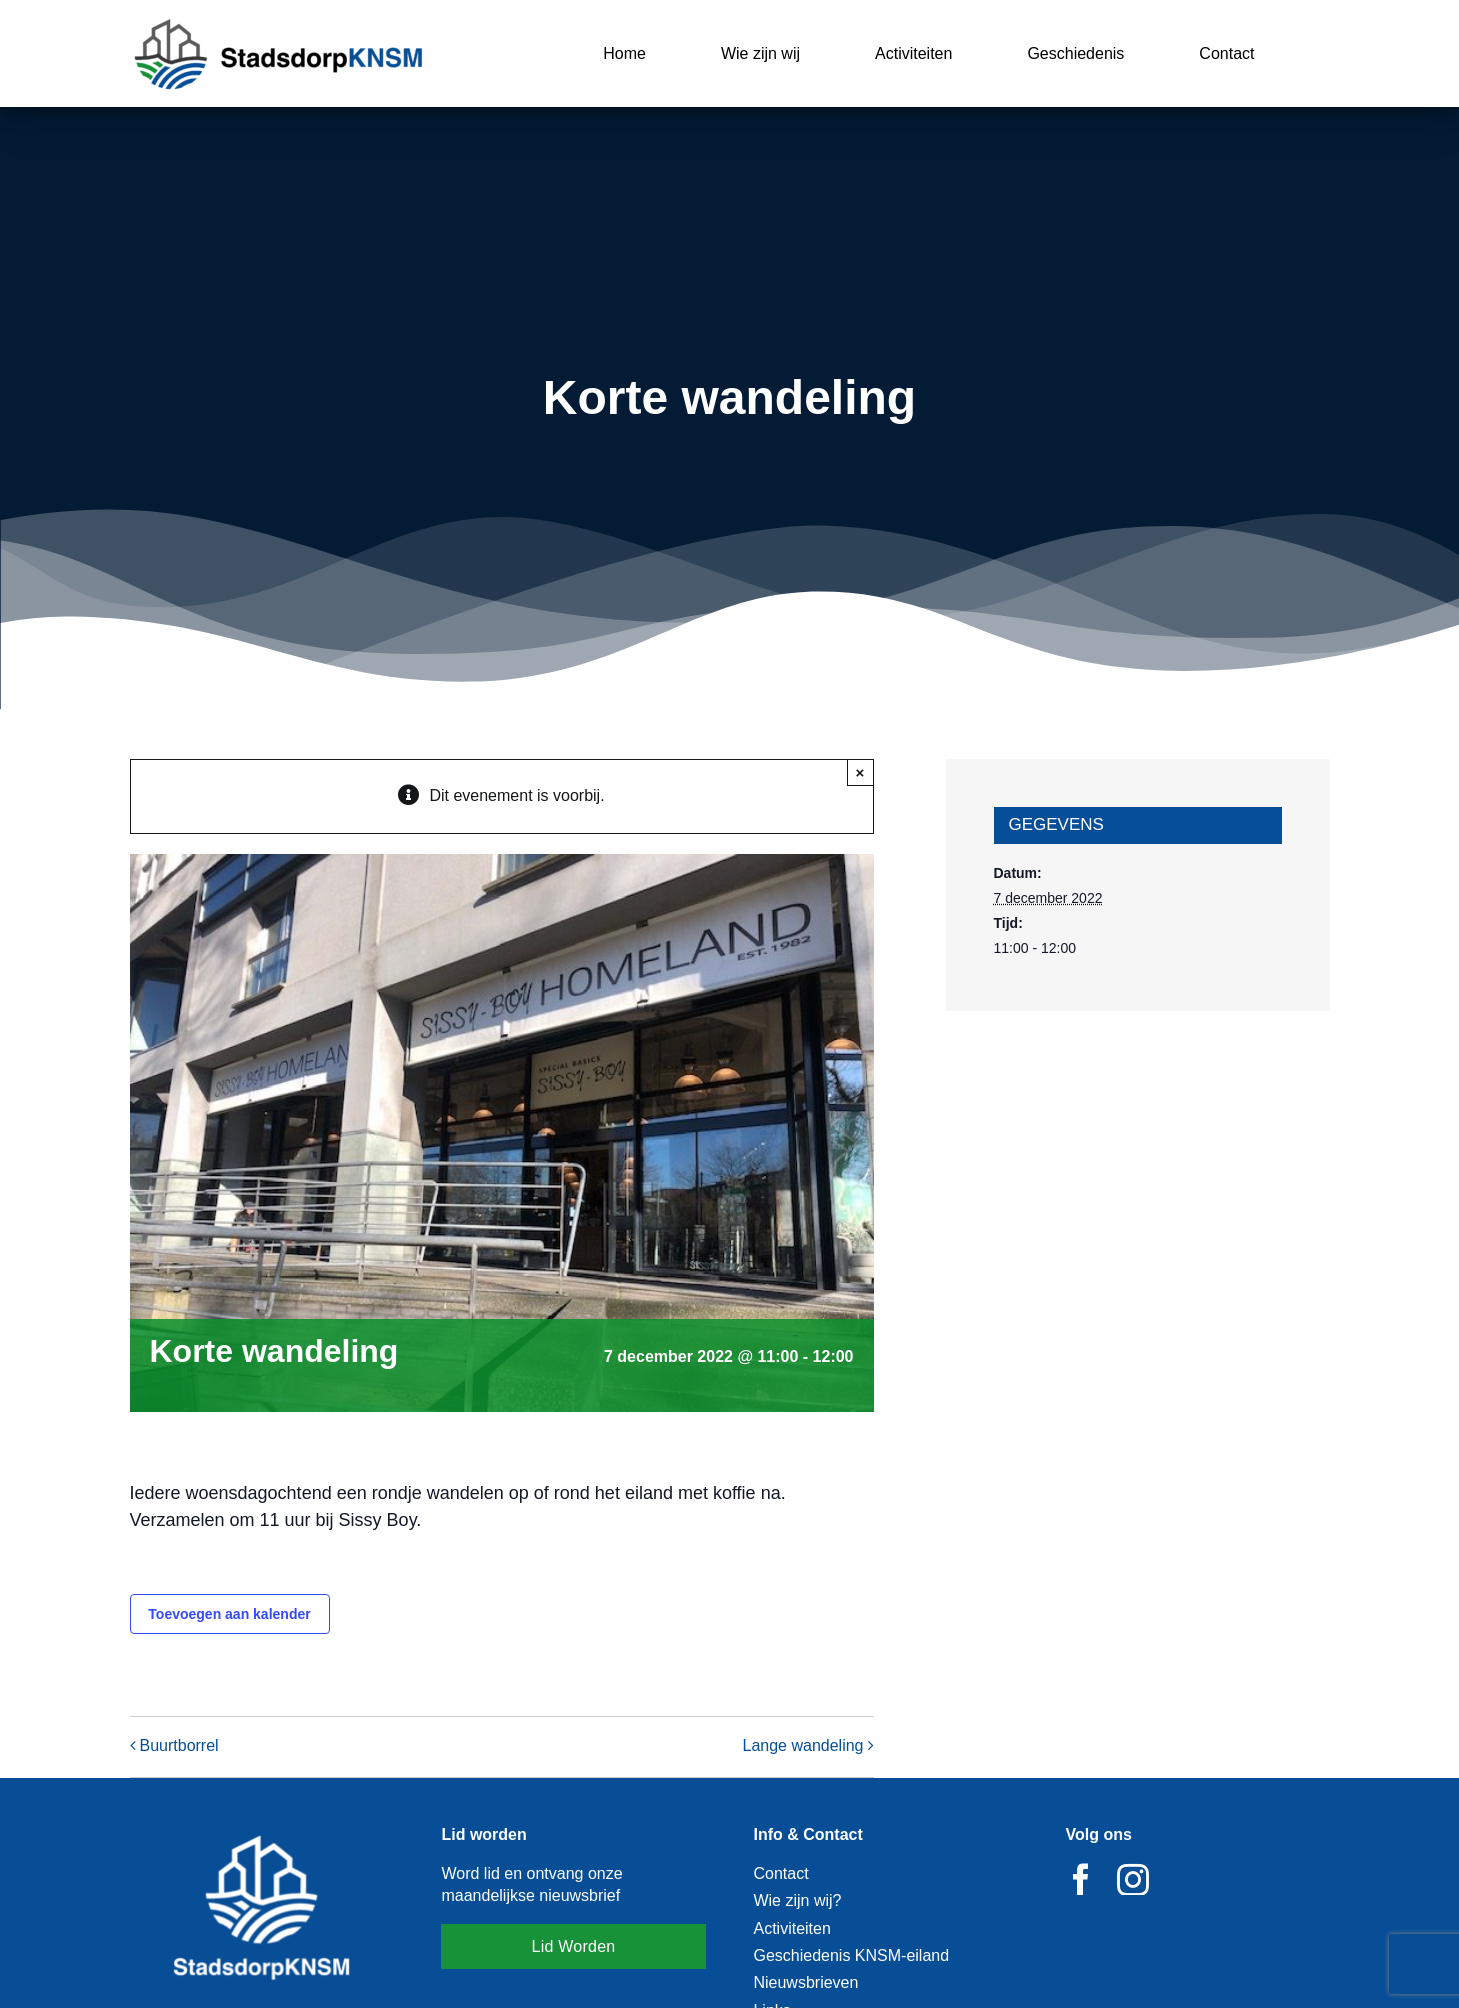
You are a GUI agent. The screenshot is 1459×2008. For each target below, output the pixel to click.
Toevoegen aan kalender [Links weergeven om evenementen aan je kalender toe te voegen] (229, 1614)
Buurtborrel (179, 1746)
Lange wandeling (803, 1746)
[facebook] (1081, 1879)
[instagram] (1133, 1879)
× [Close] (860, 772)
